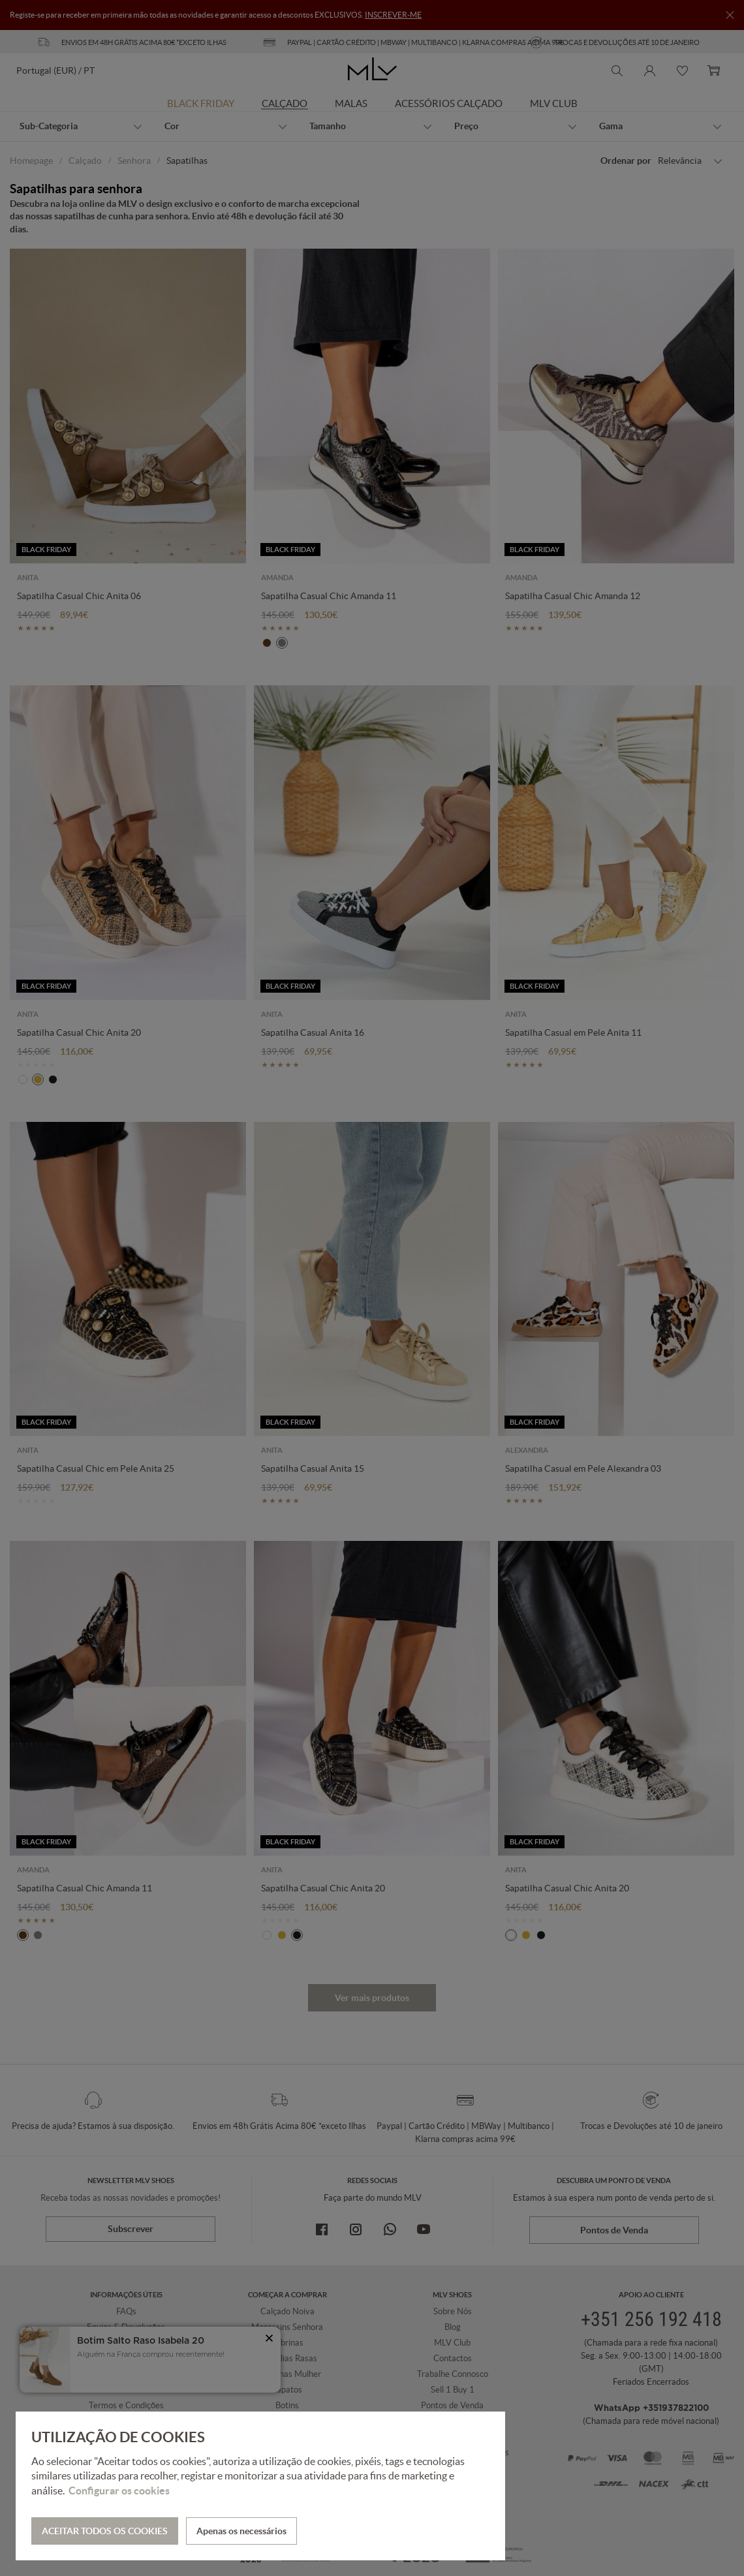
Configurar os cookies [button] (119, 2490)
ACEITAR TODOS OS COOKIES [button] (105, 2531)
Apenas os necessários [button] (241, 2531)
